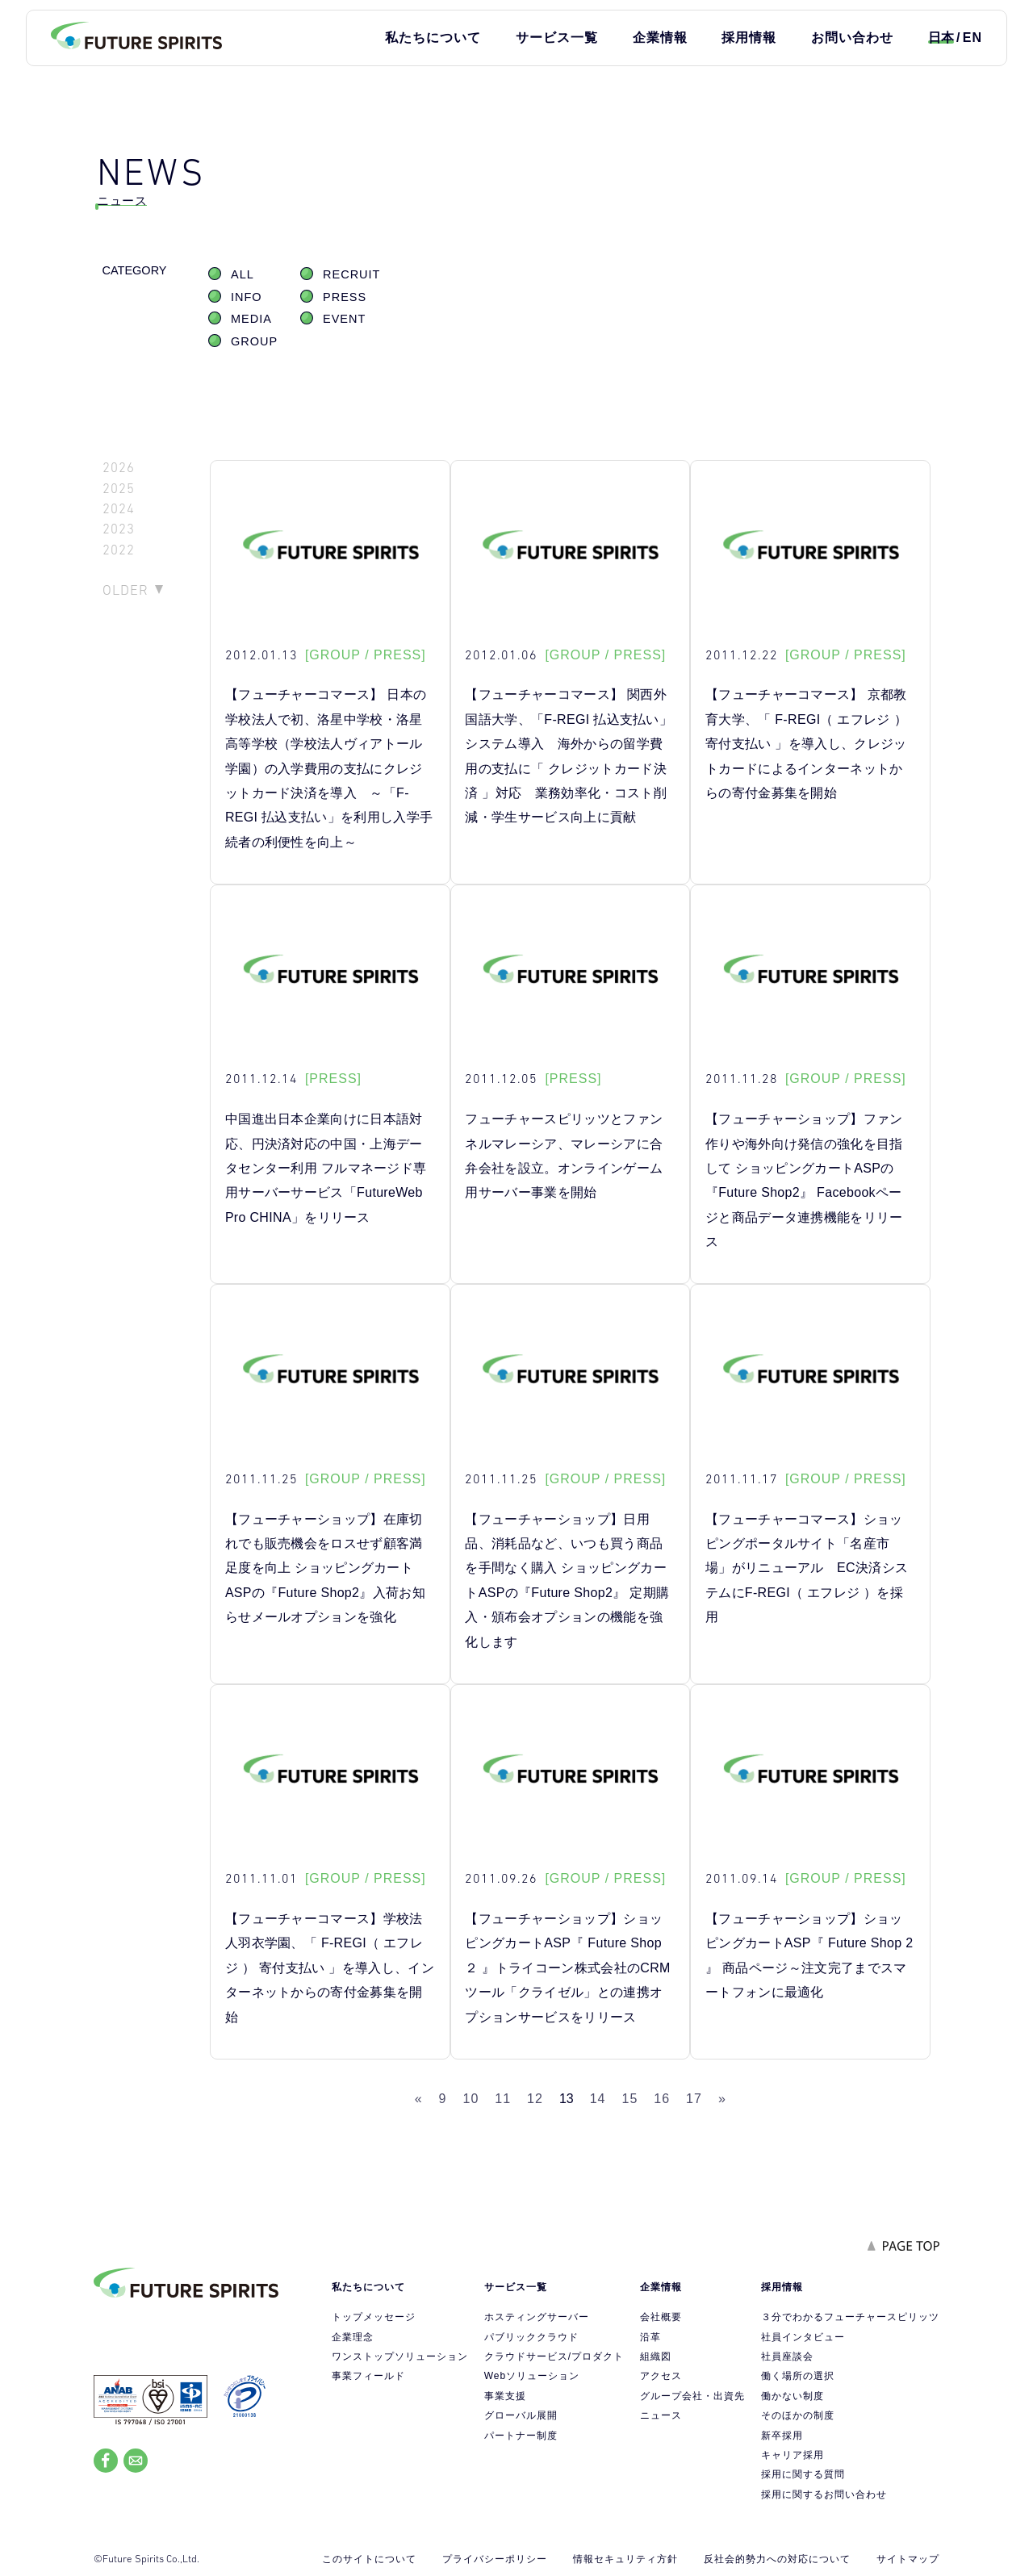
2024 (118, 508)
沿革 (650, 2337)
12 (535, 2099)
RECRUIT (351, 274)
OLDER (125, 590)
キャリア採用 (792, 2455)
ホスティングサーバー (536, 2317)
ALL (242, 274)
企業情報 (660, 37)
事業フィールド (368, 2376)
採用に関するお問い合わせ (824, 2494)
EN (972, 37)
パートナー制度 (521, 2435)
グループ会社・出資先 (692, 2396)
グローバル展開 (521, 2415)
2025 (118, 488)
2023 (118, 529)
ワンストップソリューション (400, 2356)
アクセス (661, 2376)
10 (471, 2099)
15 (630, 2099)
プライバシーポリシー (494, 2559)
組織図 (655, 2356)
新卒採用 (782, 2435)
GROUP (254, 341)
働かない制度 (792, 2396)
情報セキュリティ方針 (625, 2559)
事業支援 (505, 2396)
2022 (118, 550)
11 (503, 2099)
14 (598, 2099)
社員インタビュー (803, 2337)
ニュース (661, 2415)
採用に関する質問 (803, 2474)
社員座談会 (787, 2356)
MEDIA (251, 318)
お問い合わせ (852, 37)
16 (662, 2099)
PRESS (344, 297)
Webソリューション (531, 2376)
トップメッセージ (374, 2317)
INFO (246, 297)
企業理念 (353, 2337)
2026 (118, 467)
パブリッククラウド (531, 2337)
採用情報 (748, 37)
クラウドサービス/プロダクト (554, 2356)
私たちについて (433, 37)
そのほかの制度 (797, 2415)
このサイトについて (369, 2559)
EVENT (344, 318)
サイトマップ (907, 2559)
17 (694, 2099)
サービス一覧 (557, 37)
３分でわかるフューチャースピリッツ (850, 2317)
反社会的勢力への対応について (777, 2559)
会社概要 (661, 2317)
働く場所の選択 (797, 2376)
